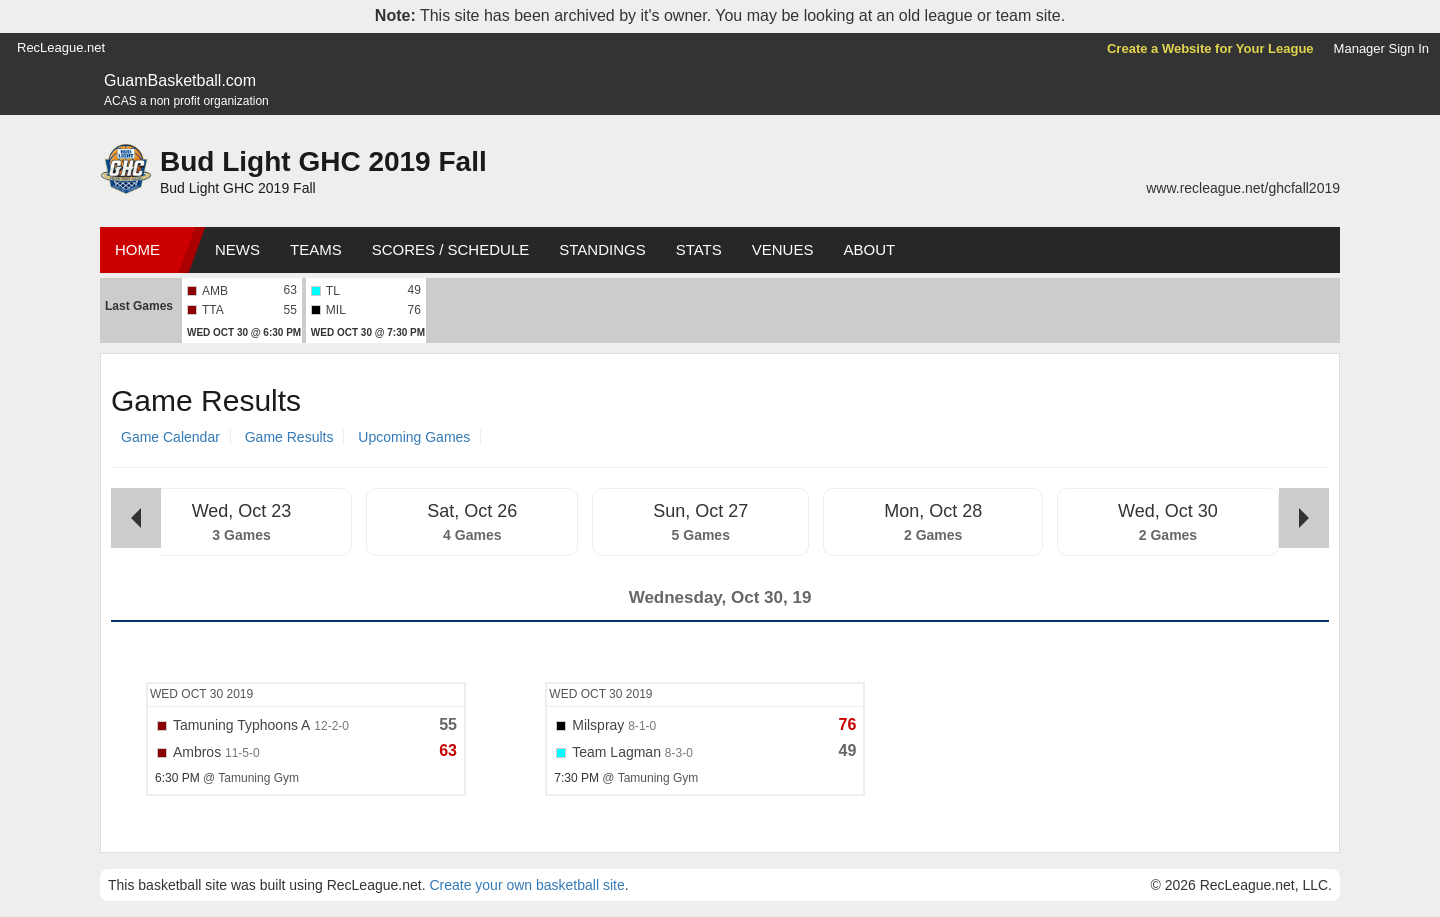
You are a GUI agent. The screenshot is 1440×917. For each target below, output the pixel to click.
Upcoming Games (414, 437)
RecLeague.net (61, 47)
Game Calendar (170, 437)
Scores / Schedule (451, 249)
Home (137, 249)
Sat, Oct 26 (472, 511)
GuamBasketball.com (180, 80)
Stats (699, 249)
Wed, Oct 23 (242, 511)
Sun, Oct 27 (700, 511)
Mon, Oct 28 (933, 511)
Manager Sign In (1381, 48)
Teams (316, 249)
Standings (602, 249)
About (869, 249)
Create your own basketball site (526, 885)
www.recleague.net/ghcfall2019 (1243, 188)
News (237, 249)
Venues (783, 249)
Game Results (289, 437)
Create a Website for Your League (1210, 48)
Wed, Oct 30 (1168, 511)
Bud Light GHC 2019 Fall (323, 161)
